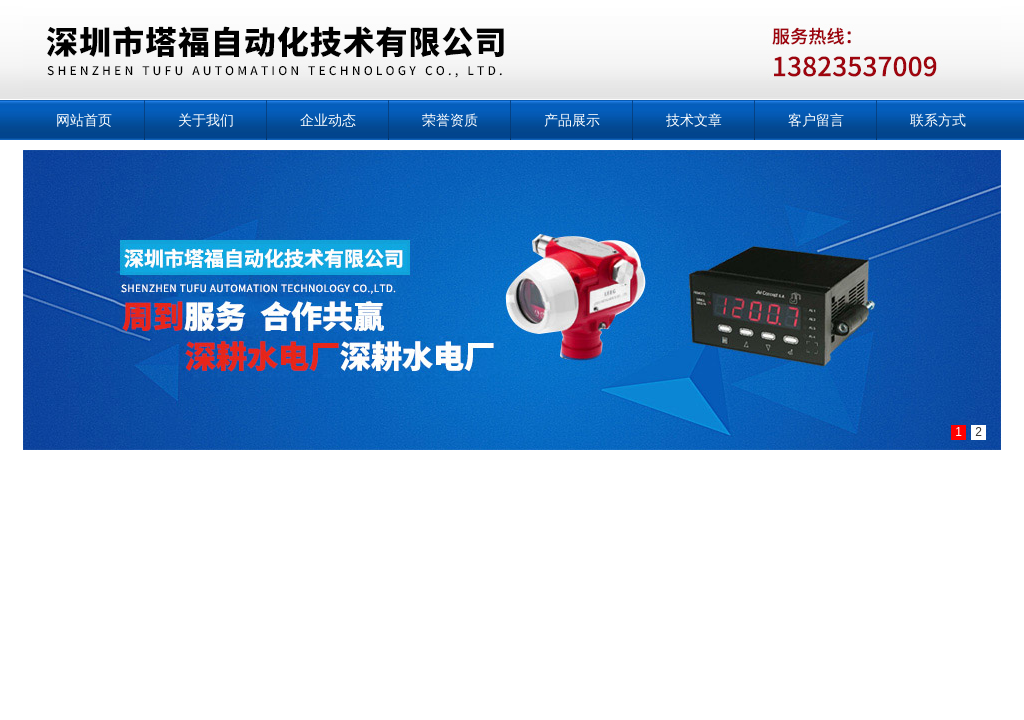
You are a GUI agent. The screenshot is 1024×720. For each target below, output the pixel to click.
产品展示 (572, 120)
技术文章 (694, 120)
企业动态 (328, 120)
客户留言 (816, 120)
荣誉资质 (450, 120)
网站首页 (84, 120)
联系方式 (938, 120)
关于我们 (206, 120)
